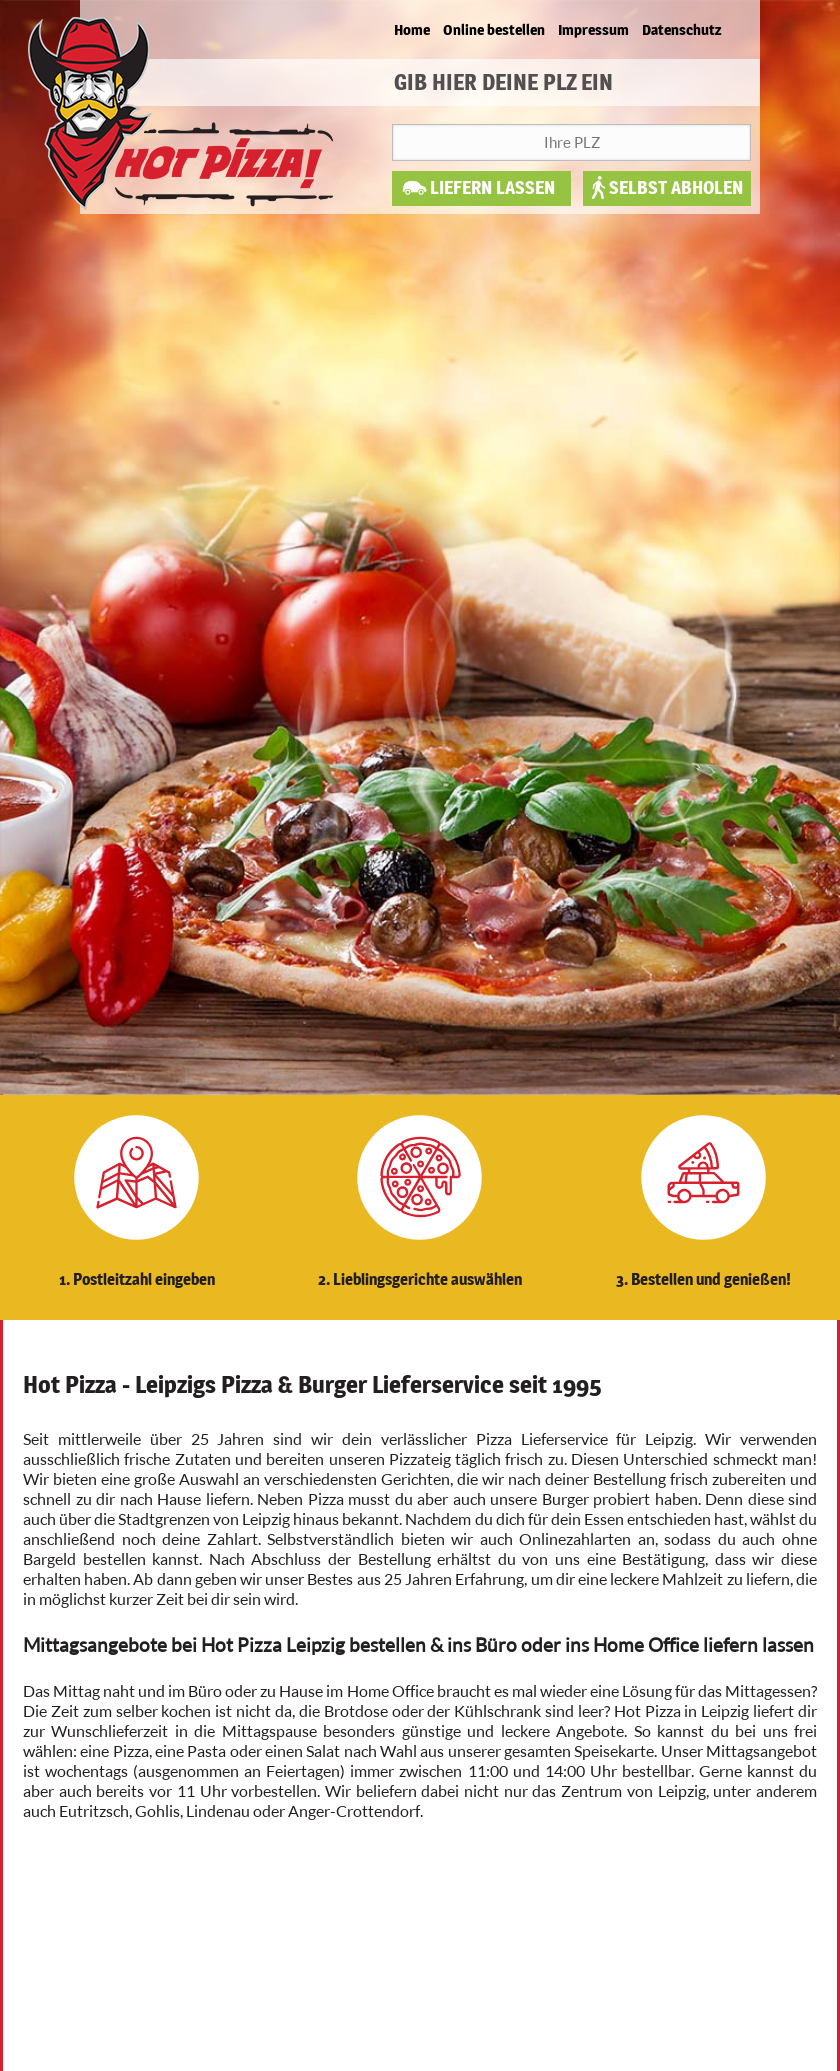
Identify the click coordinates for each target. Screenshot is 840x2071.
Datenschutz (681, 29)
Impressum (593, 29)
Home (412, 29)
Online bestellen (494, 29)
